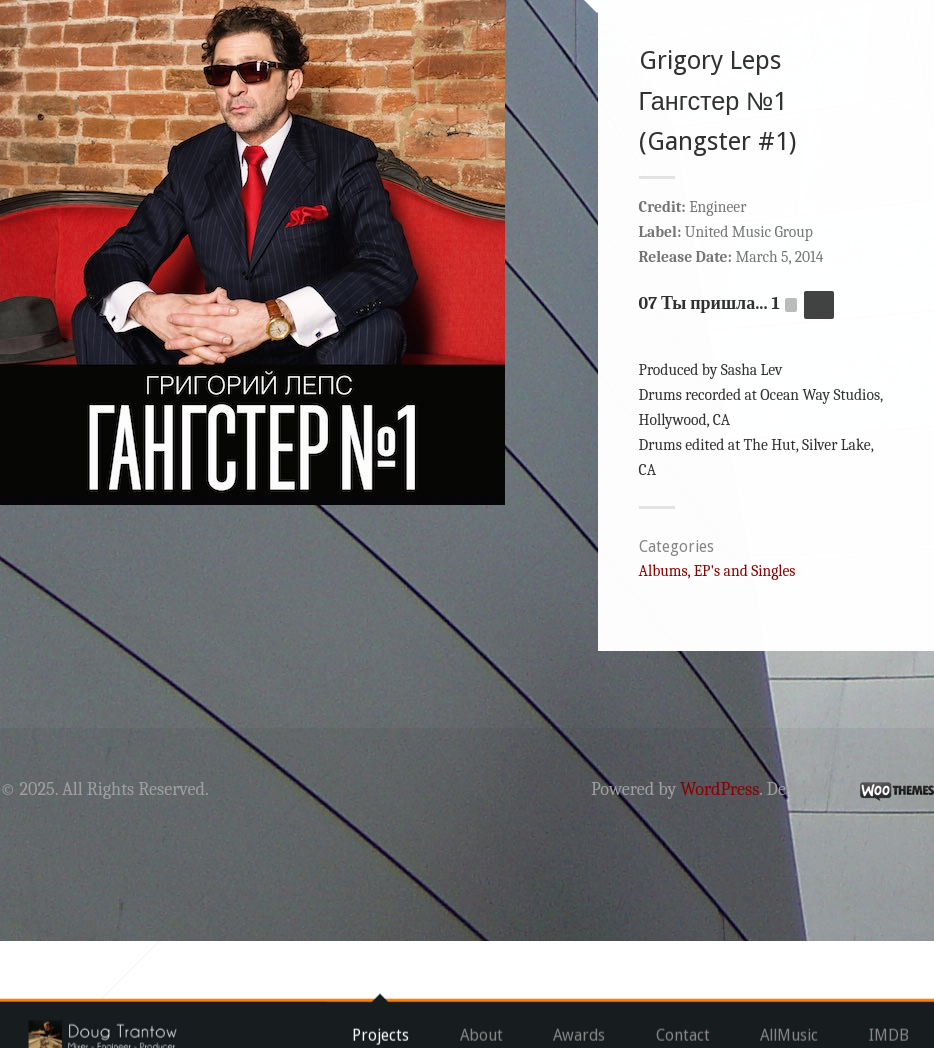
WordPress (672, 896)
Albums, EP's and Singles (703, 678)
